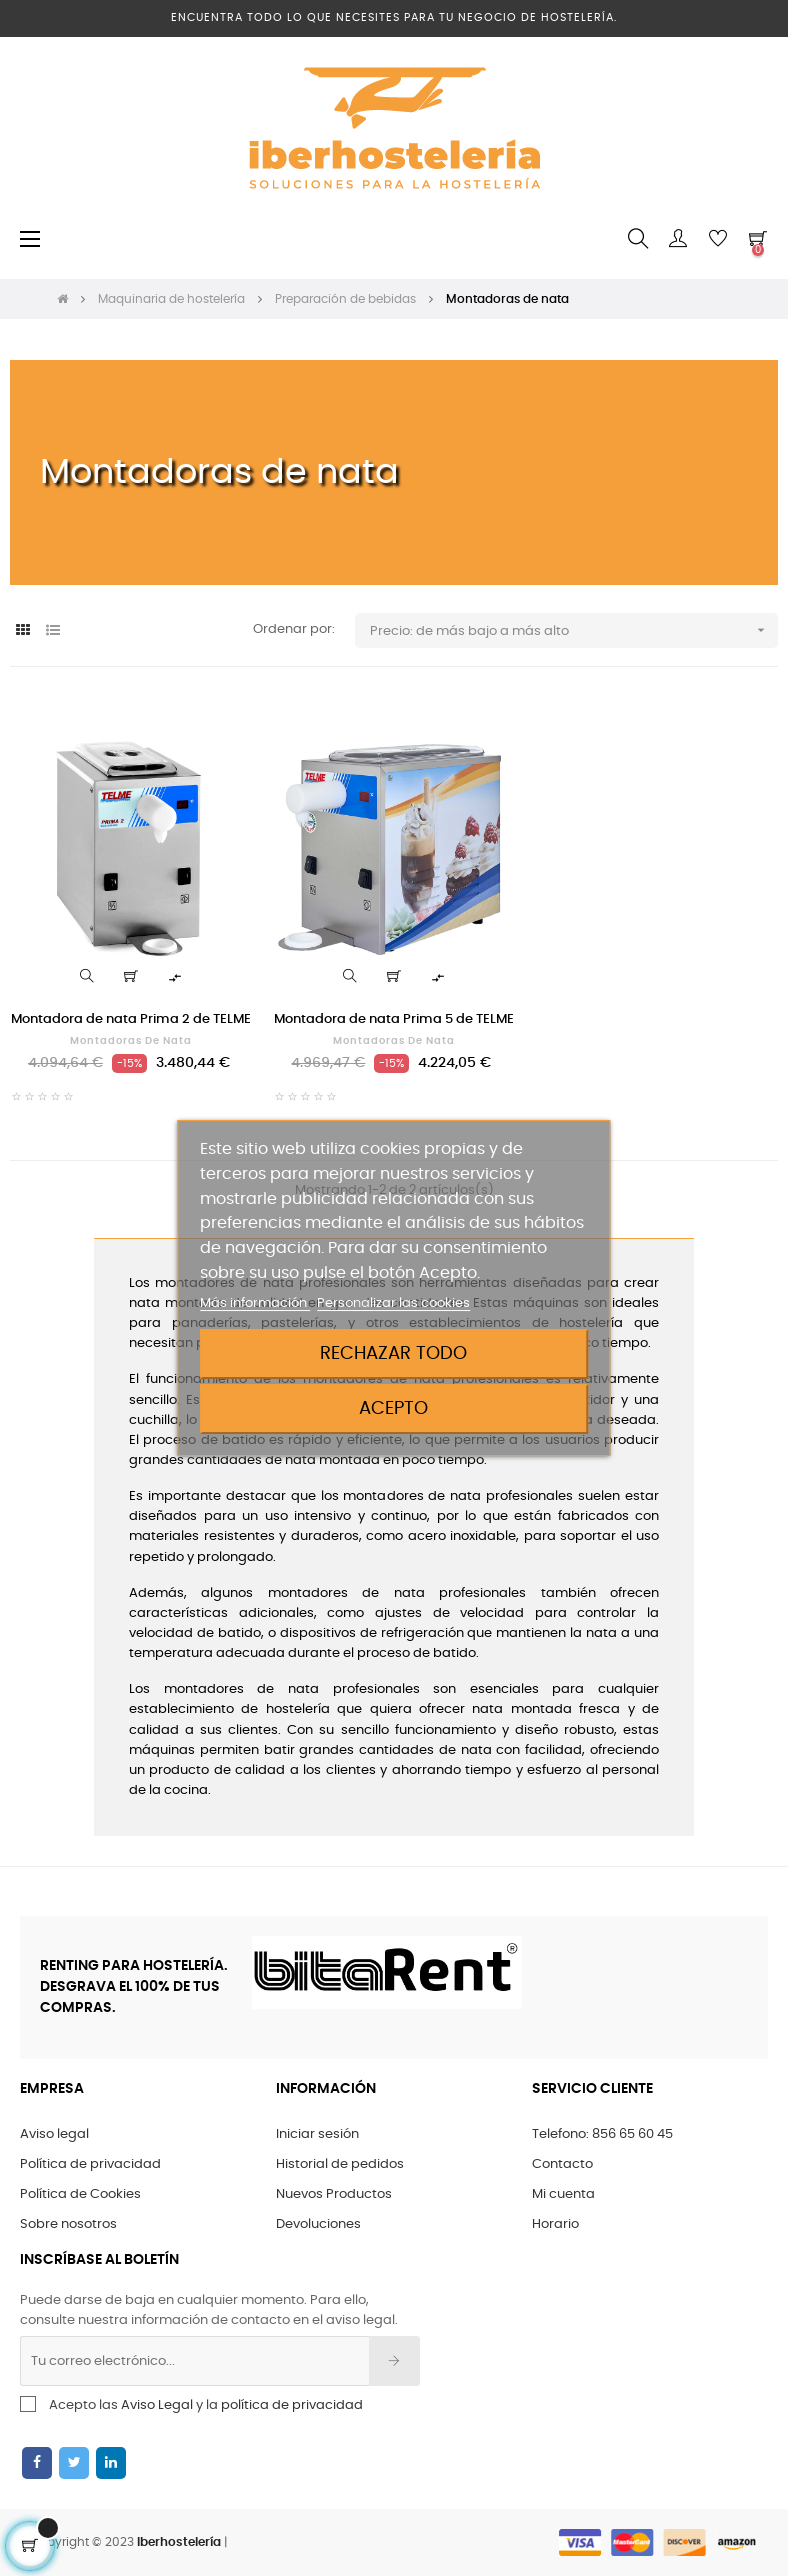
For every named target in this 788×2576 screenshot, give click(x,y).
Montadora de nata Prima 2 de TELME (131, 1019)
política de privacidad (292, 2405)
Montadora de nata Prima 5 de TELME (394, 1019)
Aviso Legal (157, 2405)
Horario (555, 2224)
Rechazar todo (393, 1353)
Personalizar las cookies (393, 1303)
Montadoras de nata (131, 1041)
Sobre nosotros (68, 2224)
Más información (255, 1303)
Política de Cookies (80, 2194)
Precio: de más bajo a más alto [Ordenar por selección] (574, 630)
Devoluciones (318, 2224)
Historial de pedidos (340, 2164)
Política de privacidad (90, 2164)
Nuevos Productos (334, 2194)
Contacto (562, 2164)
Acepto (393, 1408)
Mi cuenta (563, 2194)
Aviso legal (54, 2134)
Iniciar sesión (317, 2134)
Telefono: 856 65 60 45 (602, 2134)
